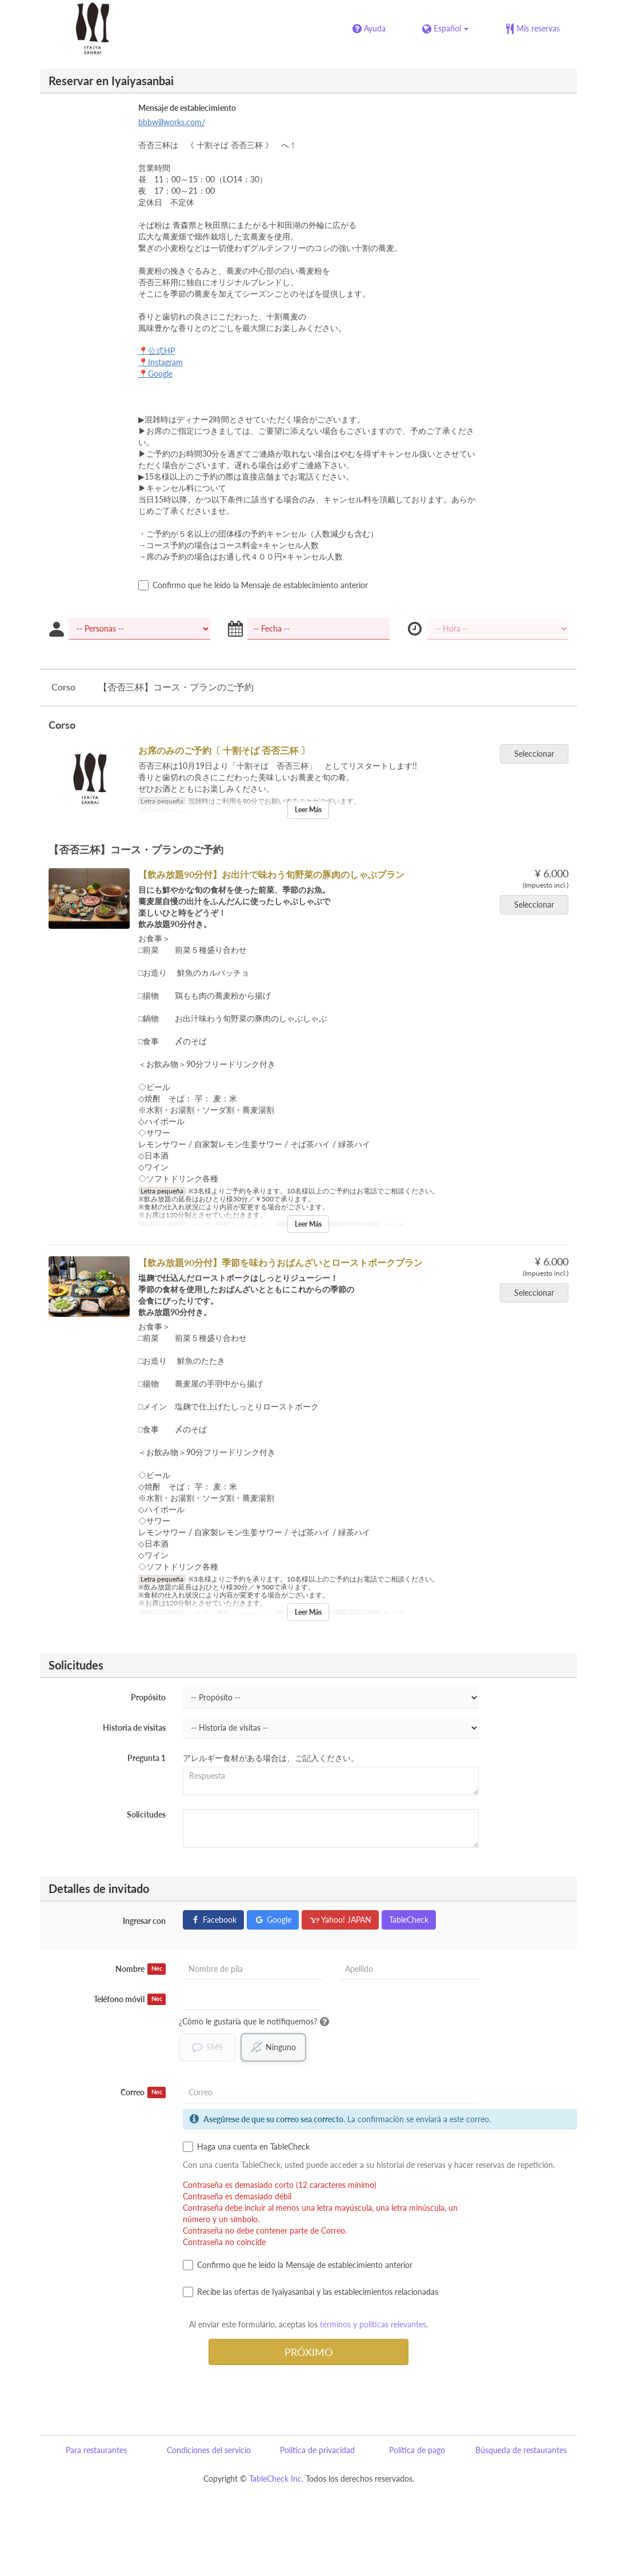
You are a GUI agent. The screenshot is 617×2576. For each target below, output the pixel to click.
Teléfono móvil (130, 1999)
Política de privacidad (317, 2450)
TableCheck (408, 1919)
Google (272, 1919)
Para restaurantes (96, 2450)
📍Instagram (160, 362)
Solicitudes (146, 1814)
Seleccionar (538, 753)
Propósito (148, 1697)
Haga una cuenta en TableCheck (246, 2147)
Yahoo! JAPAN (340, 1919)
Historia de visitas (134, 1727)
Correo (143, 2092)
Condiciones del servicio (209, 2450)
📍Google (155, 373)
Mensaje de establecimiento (187, 108)
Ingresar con (144, 1921)
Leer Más (308, 809)
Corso (63, 686)
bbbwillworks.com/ (171, 122)
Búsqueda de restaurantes (521, 2450)
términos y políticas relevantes (373, 2324)
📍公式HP (156, 351)
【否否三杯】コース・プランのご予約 (176, 686)
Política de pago (417, 2450)
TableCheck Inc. (276, 2478)
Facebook (213, 1919)
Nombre (140, 1969)
